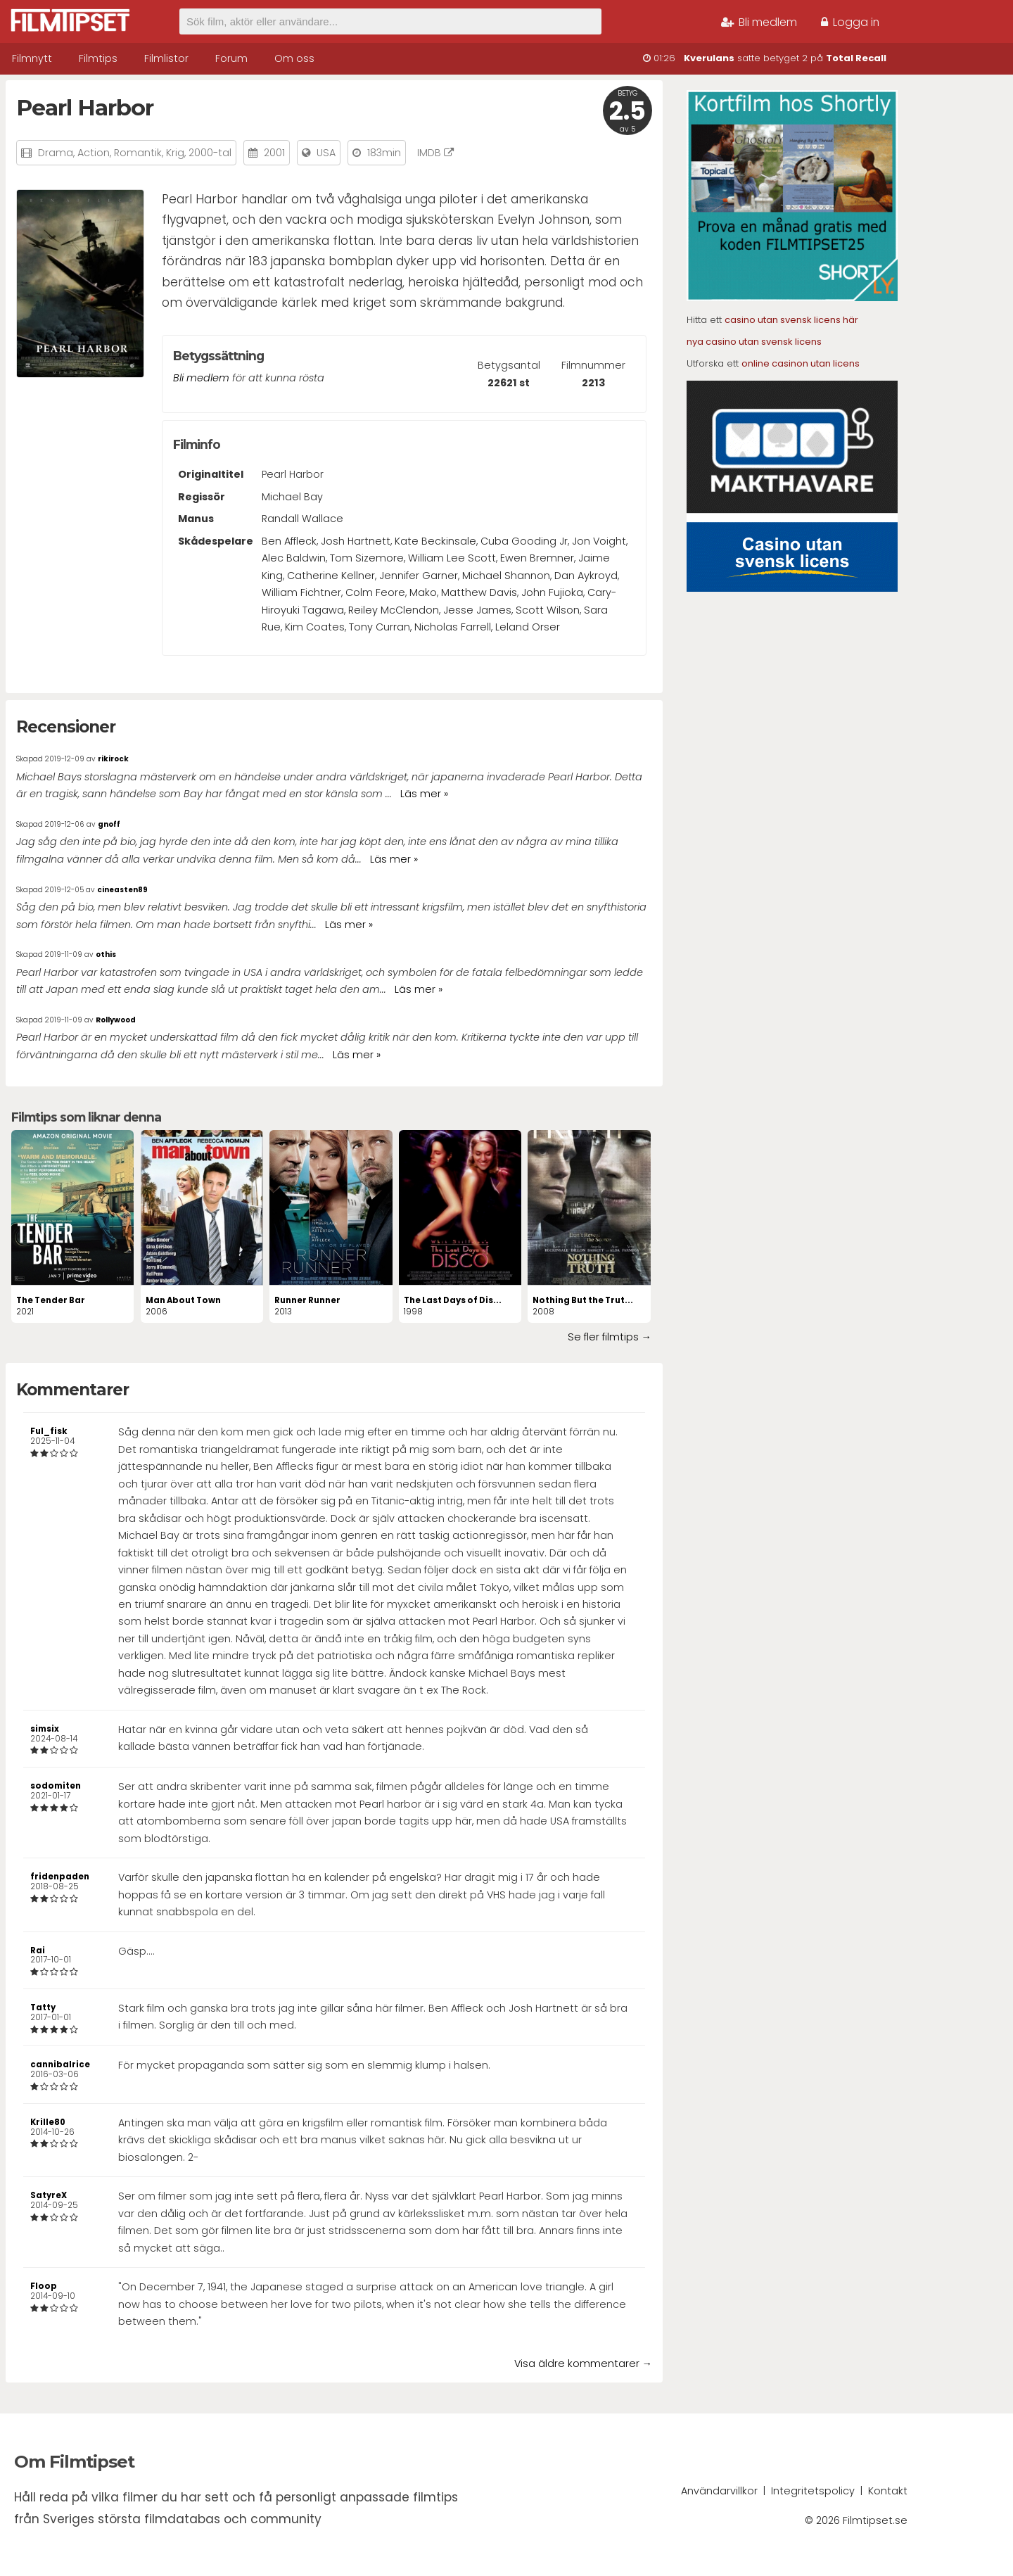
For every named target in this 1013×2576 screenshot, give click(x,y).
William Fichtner (301, 592)
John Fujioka (552, 592)
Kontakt (887, 2491)
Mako (423, 592)
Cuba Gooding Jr (524, 541)
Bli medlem (759, 22)
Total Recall (856, 58)
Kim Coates (315, 627)
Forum (231, 58)
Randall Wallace (302, 519)
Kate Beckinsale (435, 541)
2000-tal (210, 153)
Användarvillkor (719, 2491)
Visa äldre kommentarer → (583, 2363)
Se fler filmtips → (609, 1337)
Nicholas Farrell (452, 627)
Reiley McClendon (393, 610)
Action (93, 153)
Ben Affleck (289, 541)
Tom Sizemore (367, 558)
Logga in (850, 22)
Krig (175, 153)
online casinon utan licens (800, 363)
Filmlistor (166, 58)
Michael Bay (292, 497)
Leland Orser (527, 627)
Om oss (294, 58)
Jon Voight (599, 541)
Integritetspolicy (813, 2491)
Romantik (138, 153)
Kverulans (709, 58)
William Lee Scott (452, 558)
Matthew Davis (479, 592)
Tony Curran (379, 627)
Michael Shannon (506, 576)
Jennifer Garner (418, 576)
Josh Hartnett (355, 541)
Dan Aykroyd (586, 576)
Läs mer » (424, 794)
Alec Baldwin (294, 558)
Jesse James (477, 610)
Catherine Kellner (331, 576)
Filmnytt (32, 58)
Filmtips (98, 58)
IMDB (435, 153)
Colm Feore (375, 592)
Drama (55, 153)
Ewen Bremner (537, 558)
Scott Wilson (548, 610)
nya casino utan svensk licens (754, 341)
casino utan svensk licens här (791, 319)
